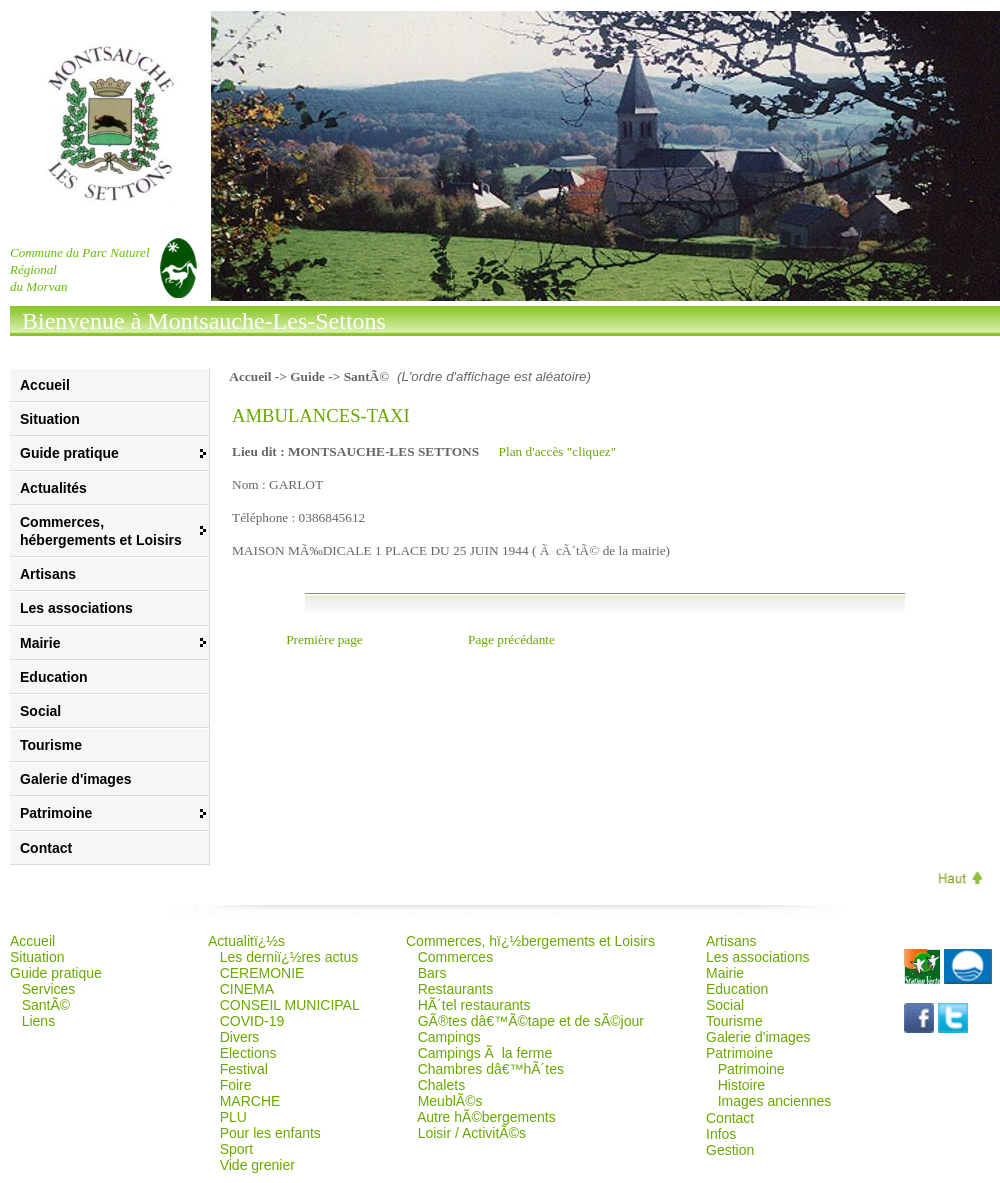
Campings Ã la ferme (485, 1053)
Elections (248, 1053)
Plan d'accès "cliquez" (558, 451)
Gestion (730, 1150)
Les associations (76, 608)
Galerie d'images (76, 779)
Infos (721, 1134)
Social (40, 711)
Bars (432, 973)
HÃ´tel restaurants (474, 1005)
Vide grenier (257, 1165)
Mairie (725, 973)
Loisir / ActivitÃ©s (472, 1133)
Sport (236, 1149)
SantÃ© (46, 1005)
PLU (233, 1117)
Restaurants (455, 989)
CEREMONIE (262, 973)
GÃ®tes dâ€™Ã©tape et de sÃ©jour (531, 1021)
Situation (50, 419)
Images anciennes (775, 1101)
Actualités (53, 488)
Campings (449, 1037)
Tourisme (51, 745)
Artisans (48, 574)
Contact (46, 848)
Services (49, 989)
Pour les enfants (270, 1133)
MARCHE (250, 1101)
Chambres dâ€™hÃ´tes (491, 1069)
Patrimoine (751, 1069)
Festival (244, 1069)
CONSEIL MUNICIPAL (290, 1005)
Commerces (455, 957)
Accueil (45, 385)
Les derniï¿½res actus (289, 957)
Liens (38, 1021)
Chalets (441, 1085)
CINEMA (247, 989)
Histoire (741, 1085)
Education (54, 677)
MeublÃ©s (450, 1101)
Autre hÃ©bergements (486, 1117)
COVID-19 (252, 1021)
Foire (236, 1085)
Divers (240, 1037)
